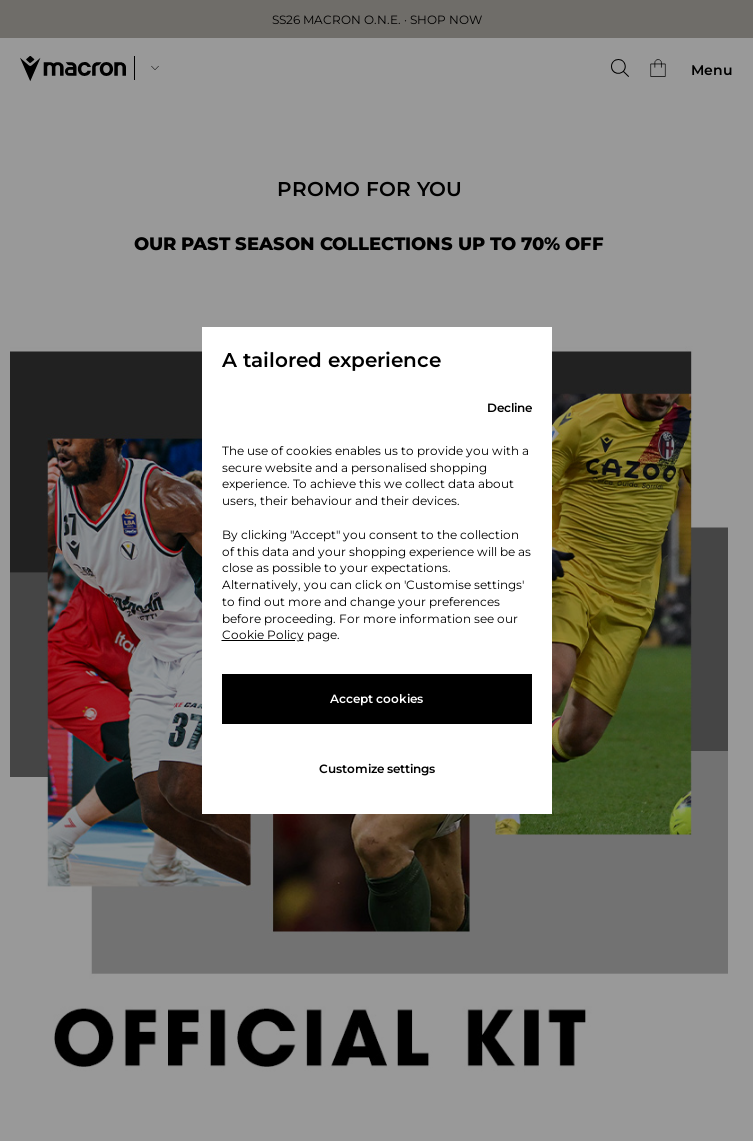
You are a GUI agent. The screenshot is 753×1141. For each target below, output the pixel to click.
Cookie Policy (263, 634)
